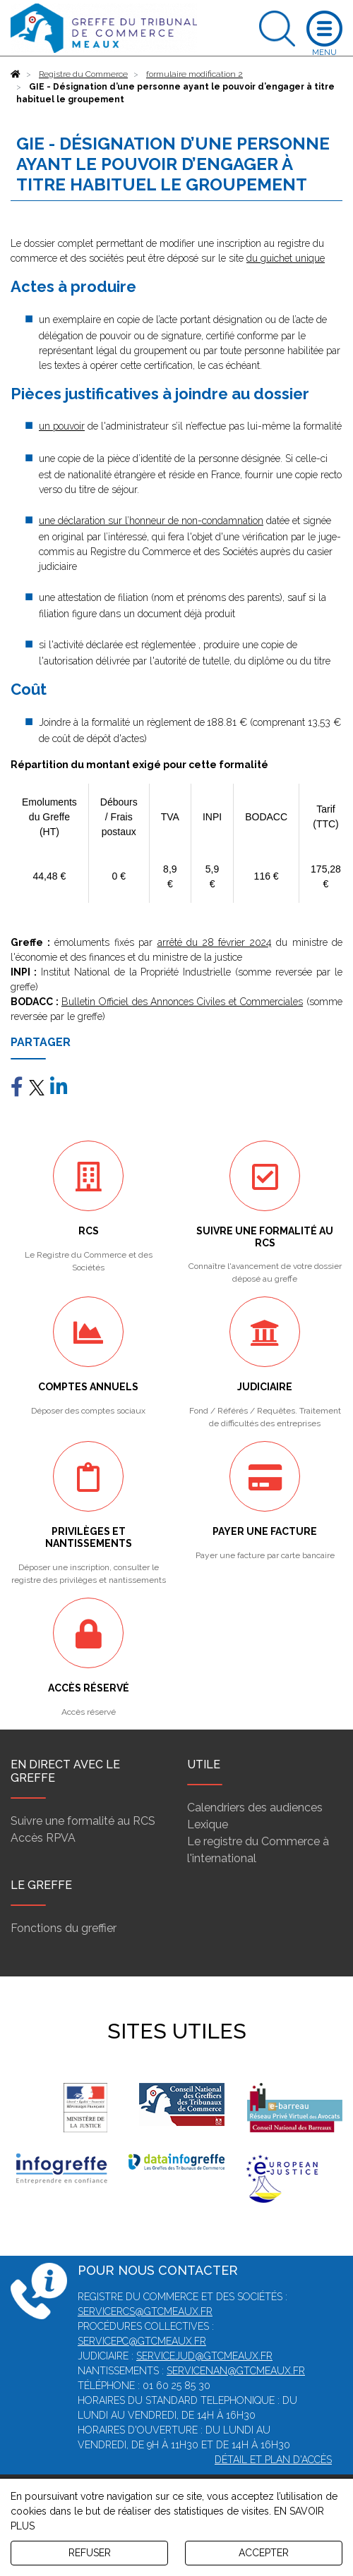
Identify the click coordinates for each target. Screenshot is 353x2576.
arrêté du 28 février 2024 (214, 942)
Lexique (207, 1824)
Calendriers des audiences (255, 1807)
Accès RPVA (43, 1838)
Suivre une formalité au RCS (83, 1821)
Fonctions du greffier (63, 1928)
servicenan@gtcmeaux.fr (236, 2370)
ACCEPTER (264, 2552)
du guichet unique (285, 258)
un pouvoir (62, 426)
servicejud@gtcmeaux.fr (204, 2356)
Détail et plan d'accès (273, 2459)
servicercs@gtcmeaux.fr (145, 2311)
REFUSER (89, 2552)
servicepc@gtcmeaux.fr (142, 2341)
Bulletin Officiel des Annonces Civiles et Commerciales (182, 1001)
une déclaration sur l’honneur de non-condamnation (151, 520)
